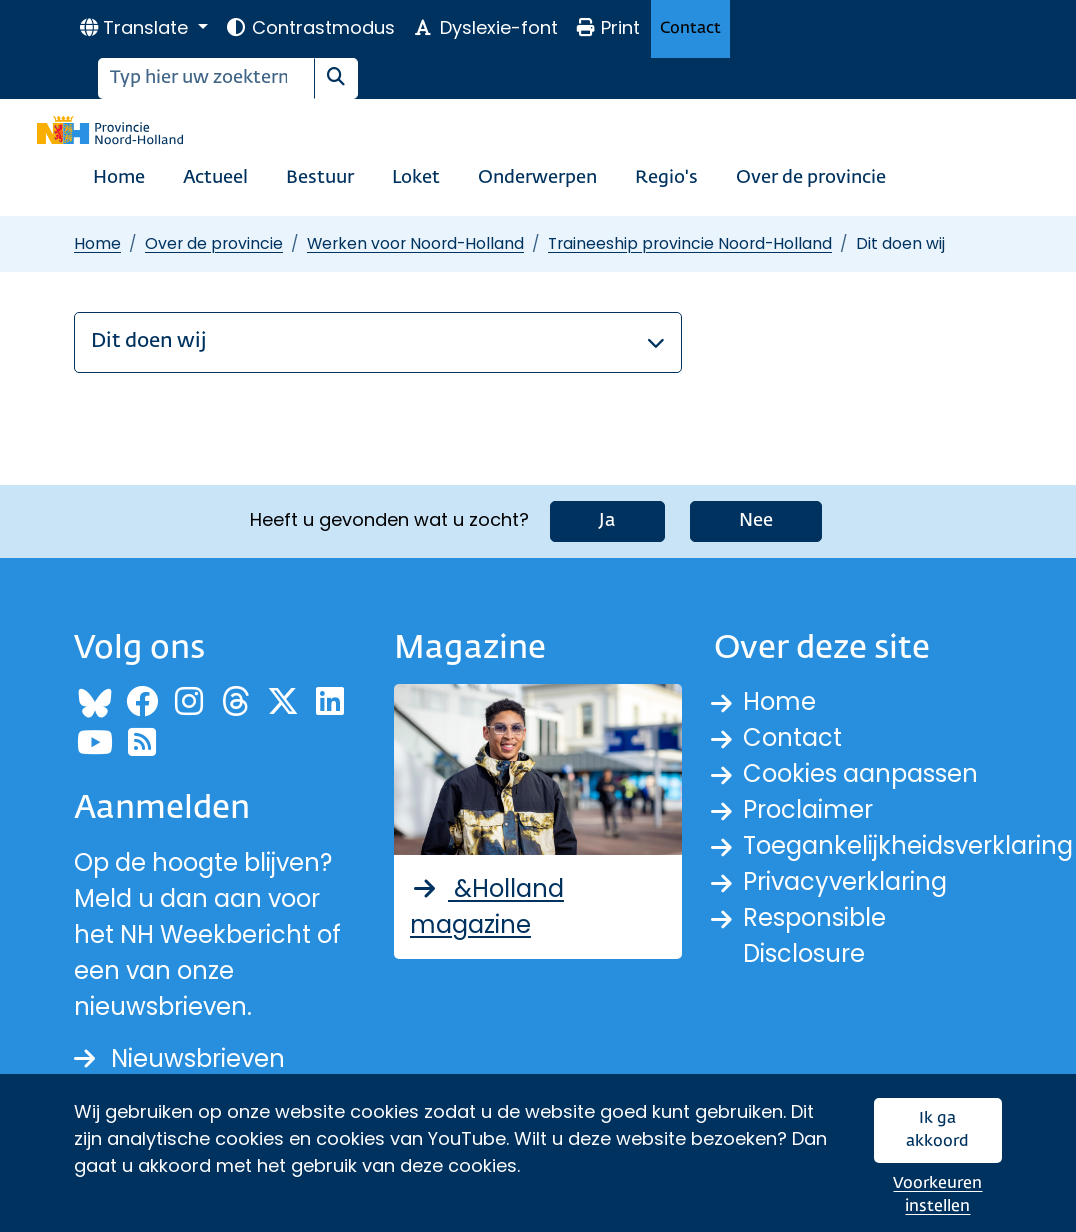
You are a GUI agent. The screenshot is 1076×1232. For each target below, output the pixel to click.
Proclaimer (808, 809)
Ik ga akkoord (937, 1130)
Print (608, 27)
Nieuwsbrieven (179, 1058)
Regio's (666, 178)
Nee (756, 521)
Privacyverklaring (845, 881)
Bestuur (320, 178)
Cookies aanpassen (860, 773)
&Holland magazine (487, 906)
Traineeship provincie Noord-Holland (690, 243)
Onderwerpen (537, 178)
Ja (607, 521)
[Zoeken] (206, 78)
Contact (690, 28)
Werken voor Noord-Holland (415, 243)
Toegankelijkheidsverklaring (908, 845)
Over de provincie (811, 178)
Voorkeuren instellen (937, 1195)
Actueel (215, 178)
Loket (416, 178)
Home (119, 178)
